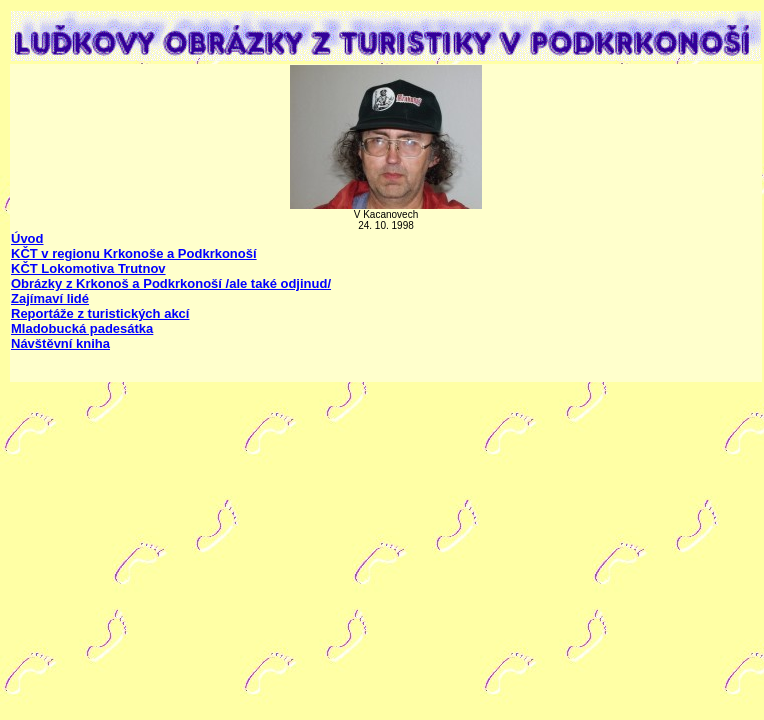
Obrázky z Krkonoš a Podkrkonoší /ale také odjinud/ (171, 283)
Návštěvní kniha (60, 343)
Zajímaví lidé (50, 298)
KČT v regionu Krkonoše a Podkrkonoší (134, 253)
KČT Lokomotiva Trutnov (88, 268)
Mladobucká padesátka (82, 328)
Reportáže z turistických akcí (100, 313)
